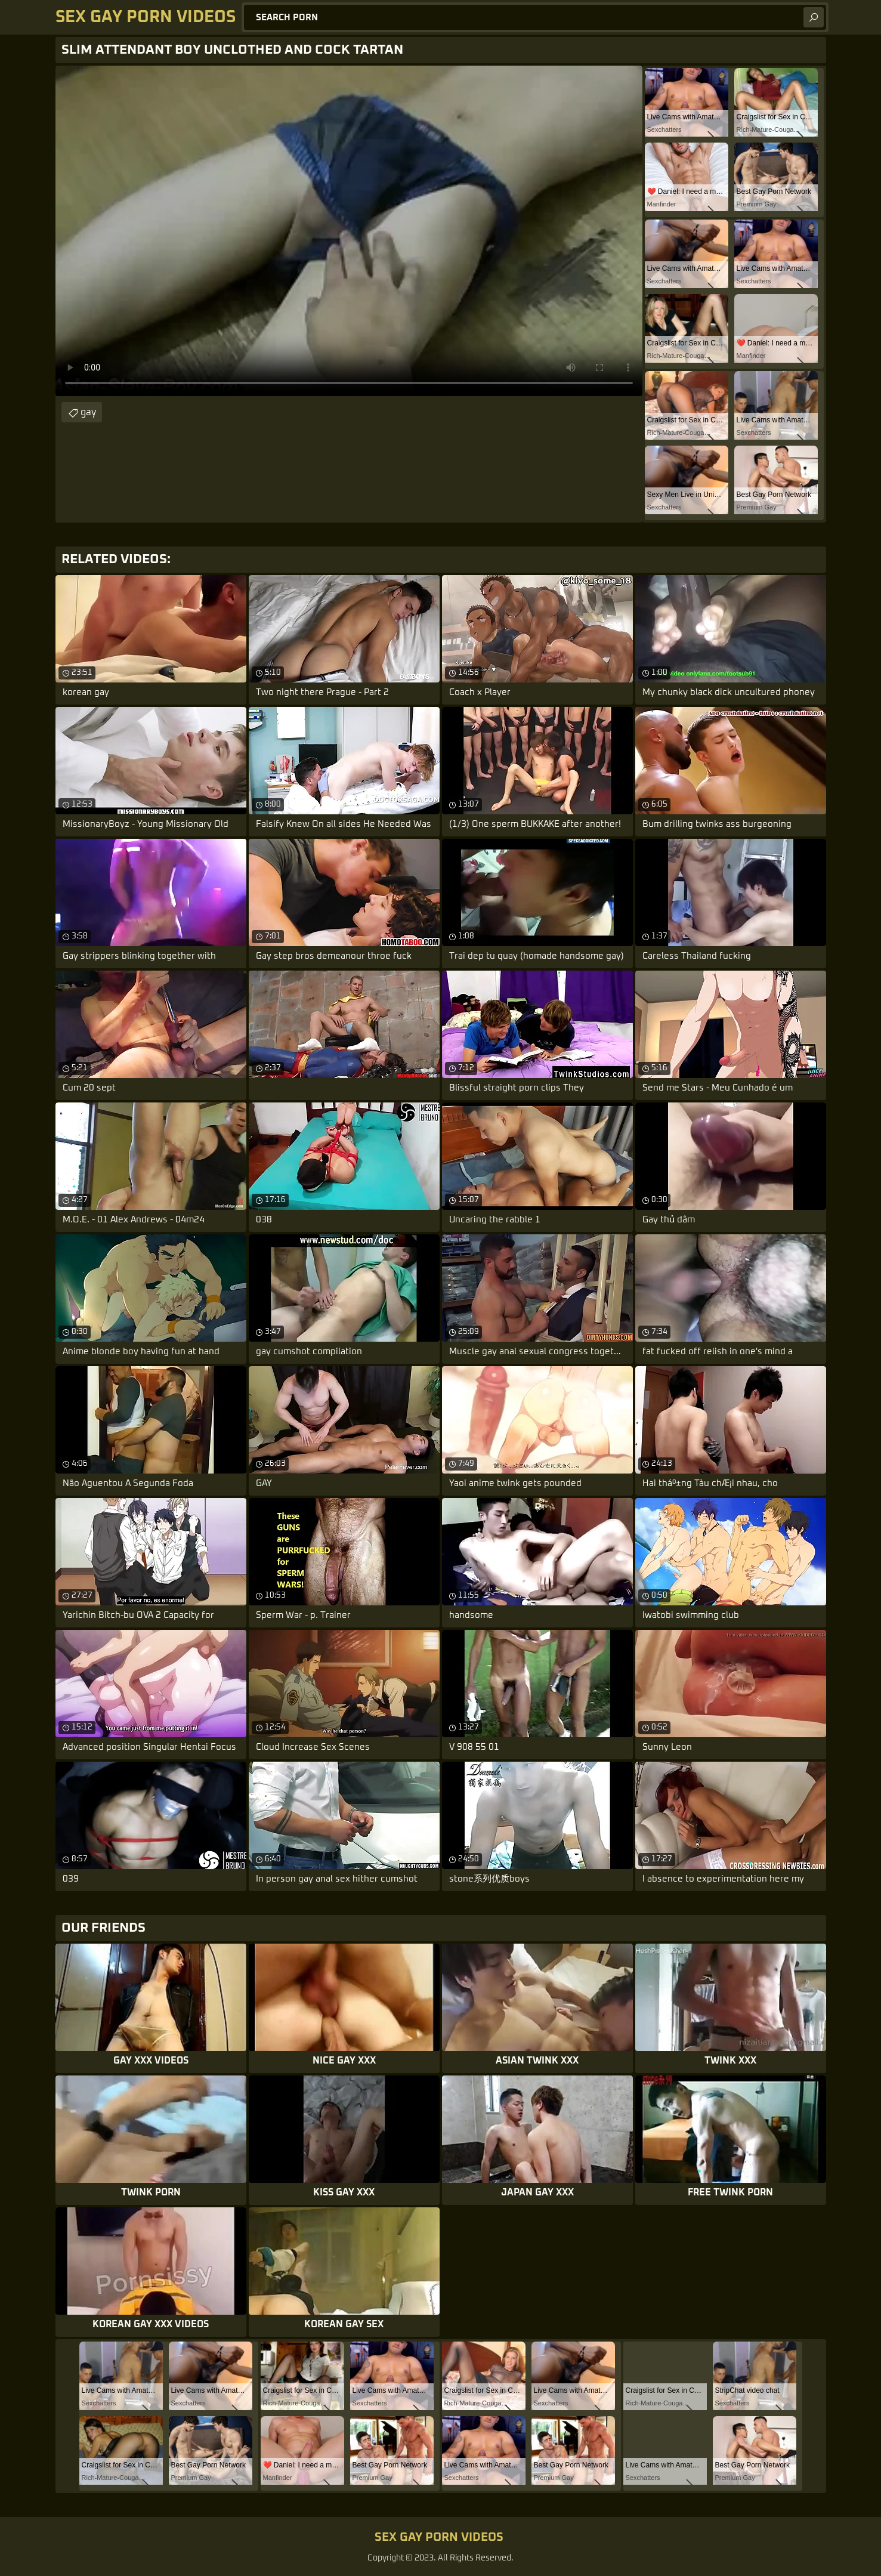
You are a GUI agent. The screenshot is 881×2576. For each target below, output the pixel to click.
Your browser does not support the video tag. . (348, 231)
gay (88, 412)
